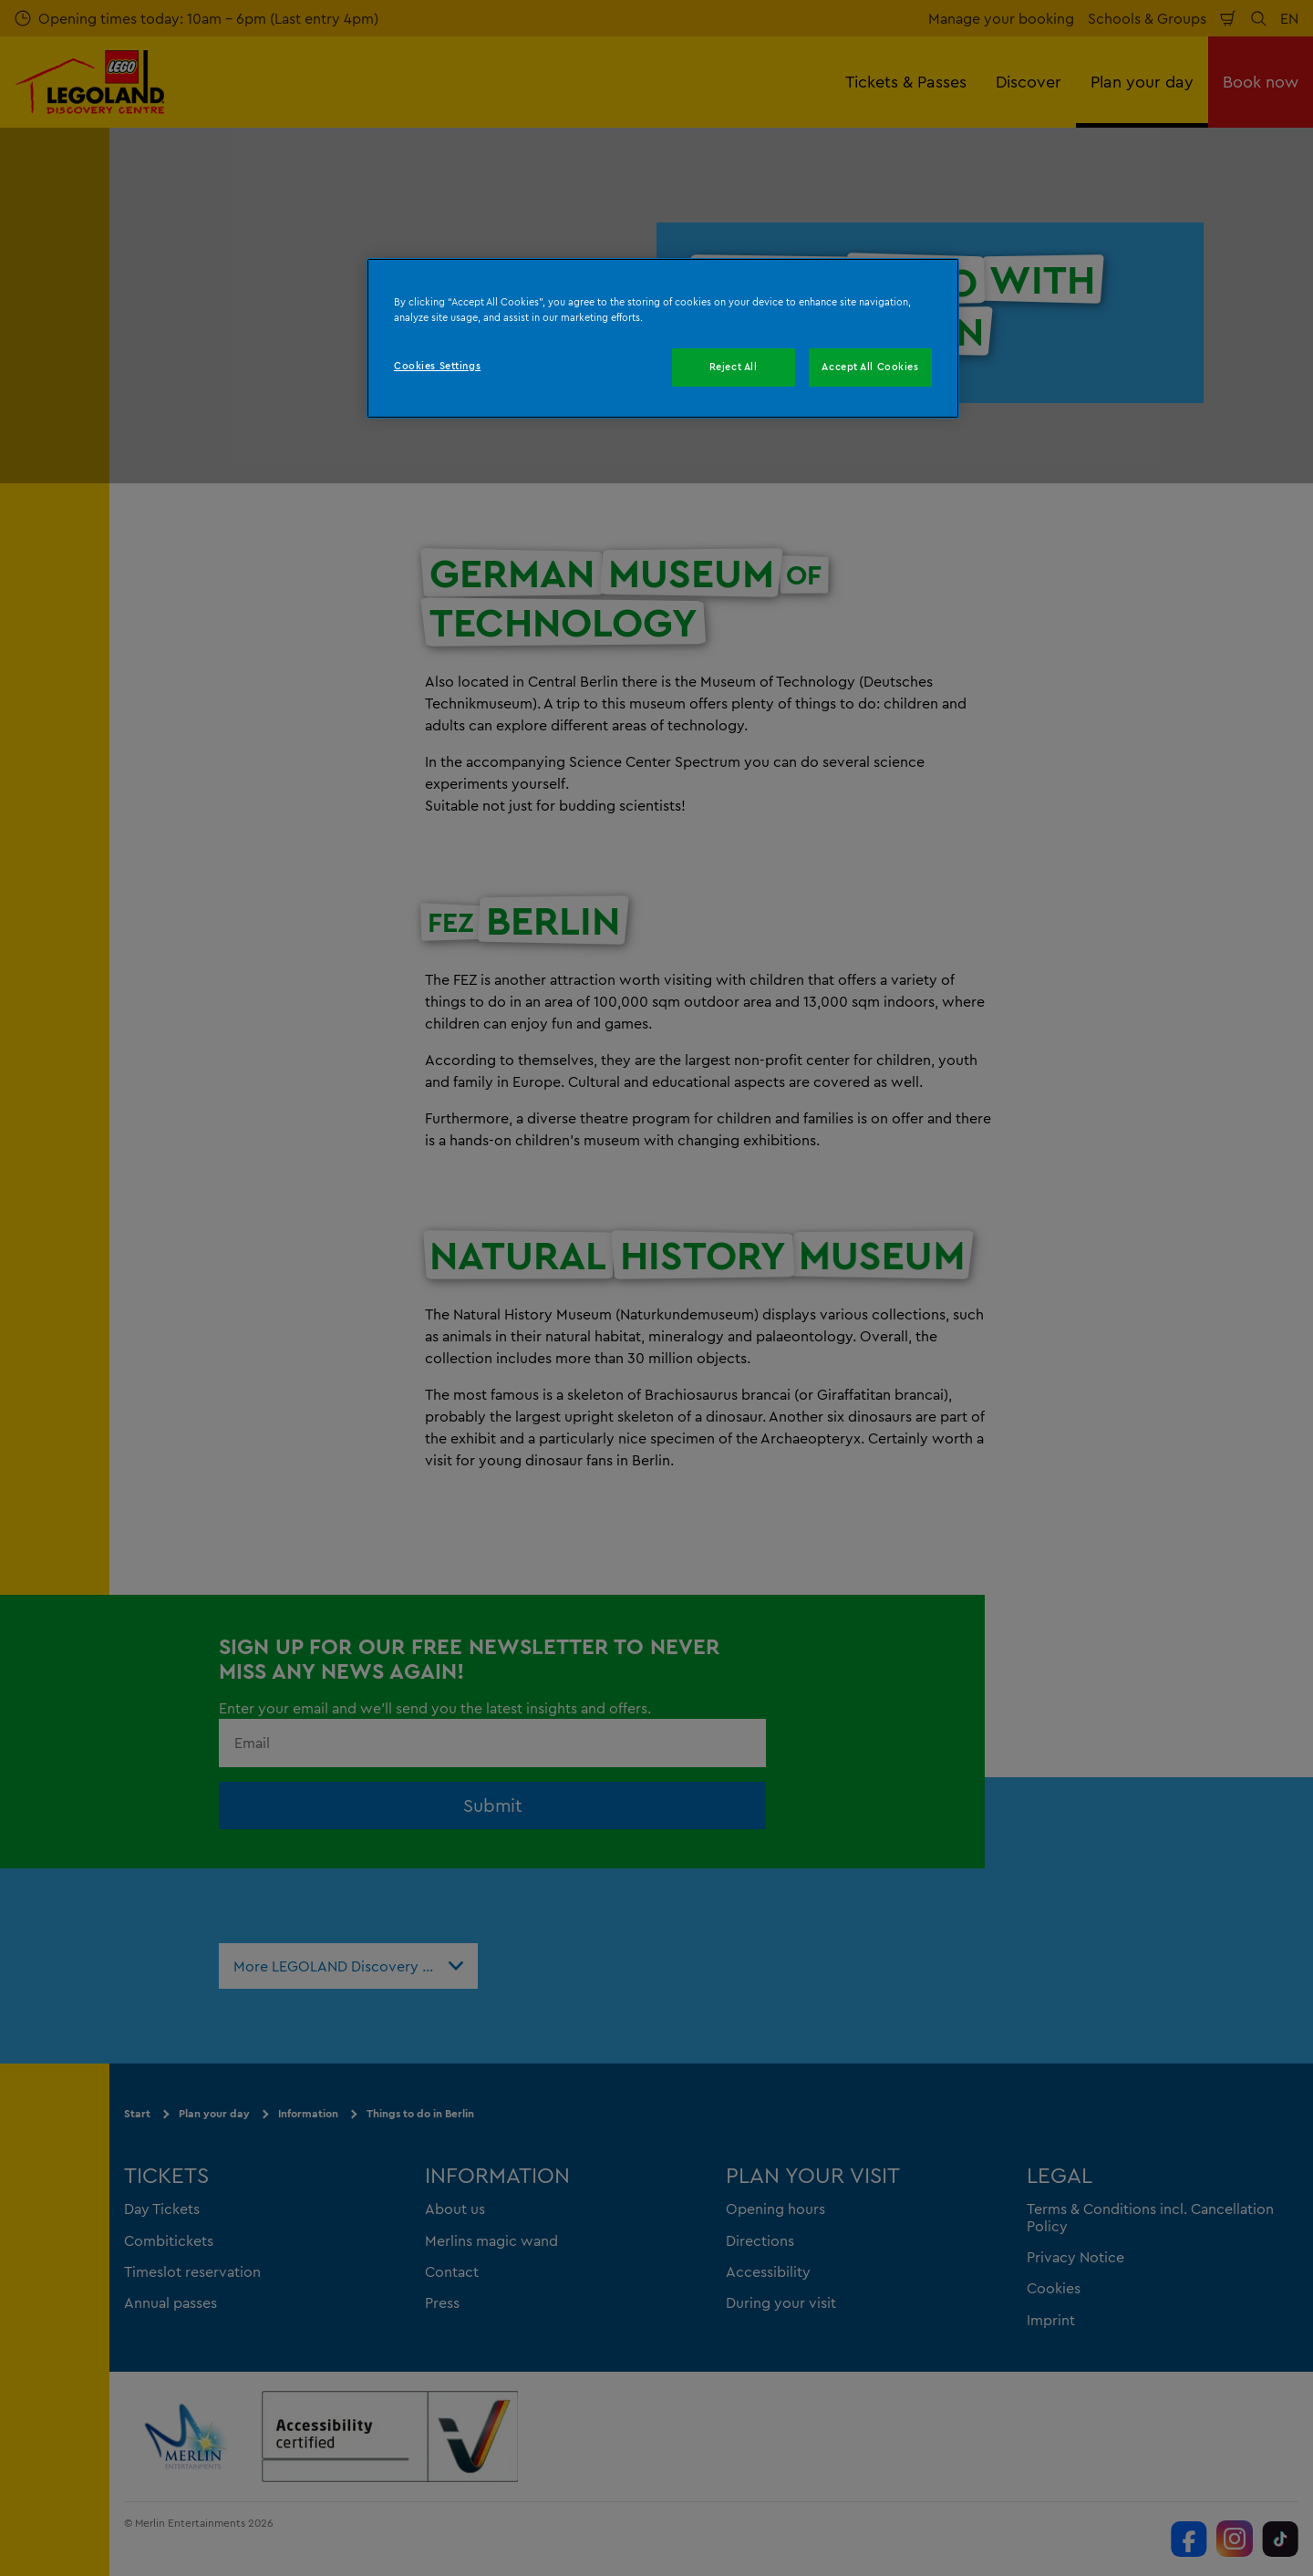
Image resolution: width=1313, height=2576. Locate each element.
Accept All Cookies (870, 366)
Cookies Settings (437, 365)
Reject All (733, 366)
